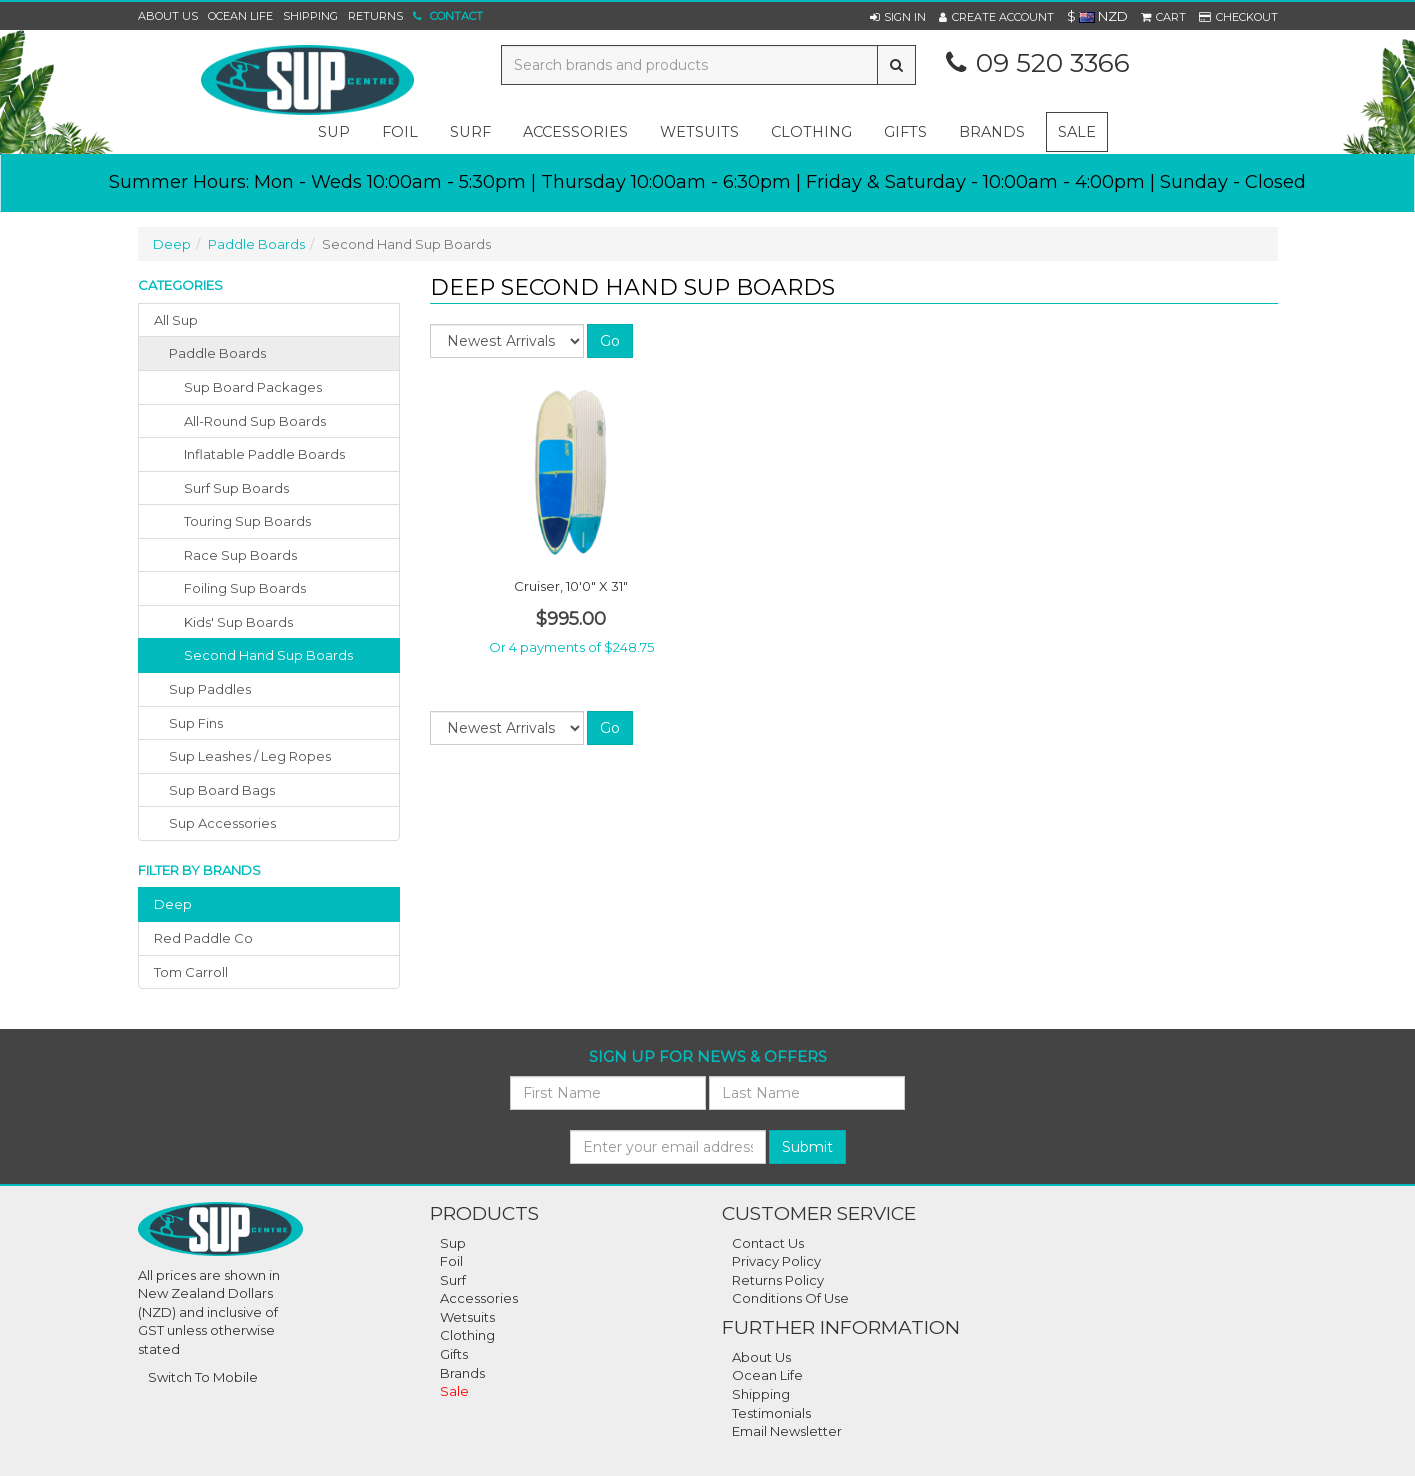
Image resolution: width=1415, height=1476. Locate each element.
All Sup (176, 320)
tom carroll (191, 972)
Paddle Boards (256, 244)
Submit (807, 1147)
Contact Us (768, 1243)
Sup (453, 1243)
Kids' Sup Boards (238, 622)
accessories (575, 132)
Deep (172, 244)
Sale (1077, 132)
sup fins (196, 723)
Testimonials (771, 1413)
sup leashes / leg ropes (250, 756)
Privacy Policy (776, 1261)
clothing (811, 132)
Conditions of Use (790, 1298)
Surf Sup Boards (236, 488)
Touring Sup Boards (247, 521)
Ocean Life (240, 16)
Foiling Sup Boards (245, 588)
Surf (453, 1280)
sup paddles (210, 689)
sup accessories (222, 823)
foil (400, 132)
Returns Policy (778, 1280)
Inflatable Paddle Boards (264, 454)
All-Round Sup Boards (255, 421)
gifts (905, 132)
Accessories (479, 1298)
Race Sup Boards (240, 555)
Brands (992, 132)
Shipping (310, 16)
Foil (451, 1261)
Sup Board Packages (253, 387)
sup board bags (222, 790)
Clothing (467, 1335)
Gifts (454, 1354)
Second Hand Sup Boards (268, 655)
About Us (168, 16)
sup (334, 132)
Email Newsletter (787, 1431)
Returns (375, 16)
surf (470, 132)
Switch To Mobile (203, 1377)
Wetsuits (467, 1317)
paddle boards (217, 353)
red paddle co (203, 938)
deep (173, 904)
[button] (898, 17)
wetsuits (699, 132)
